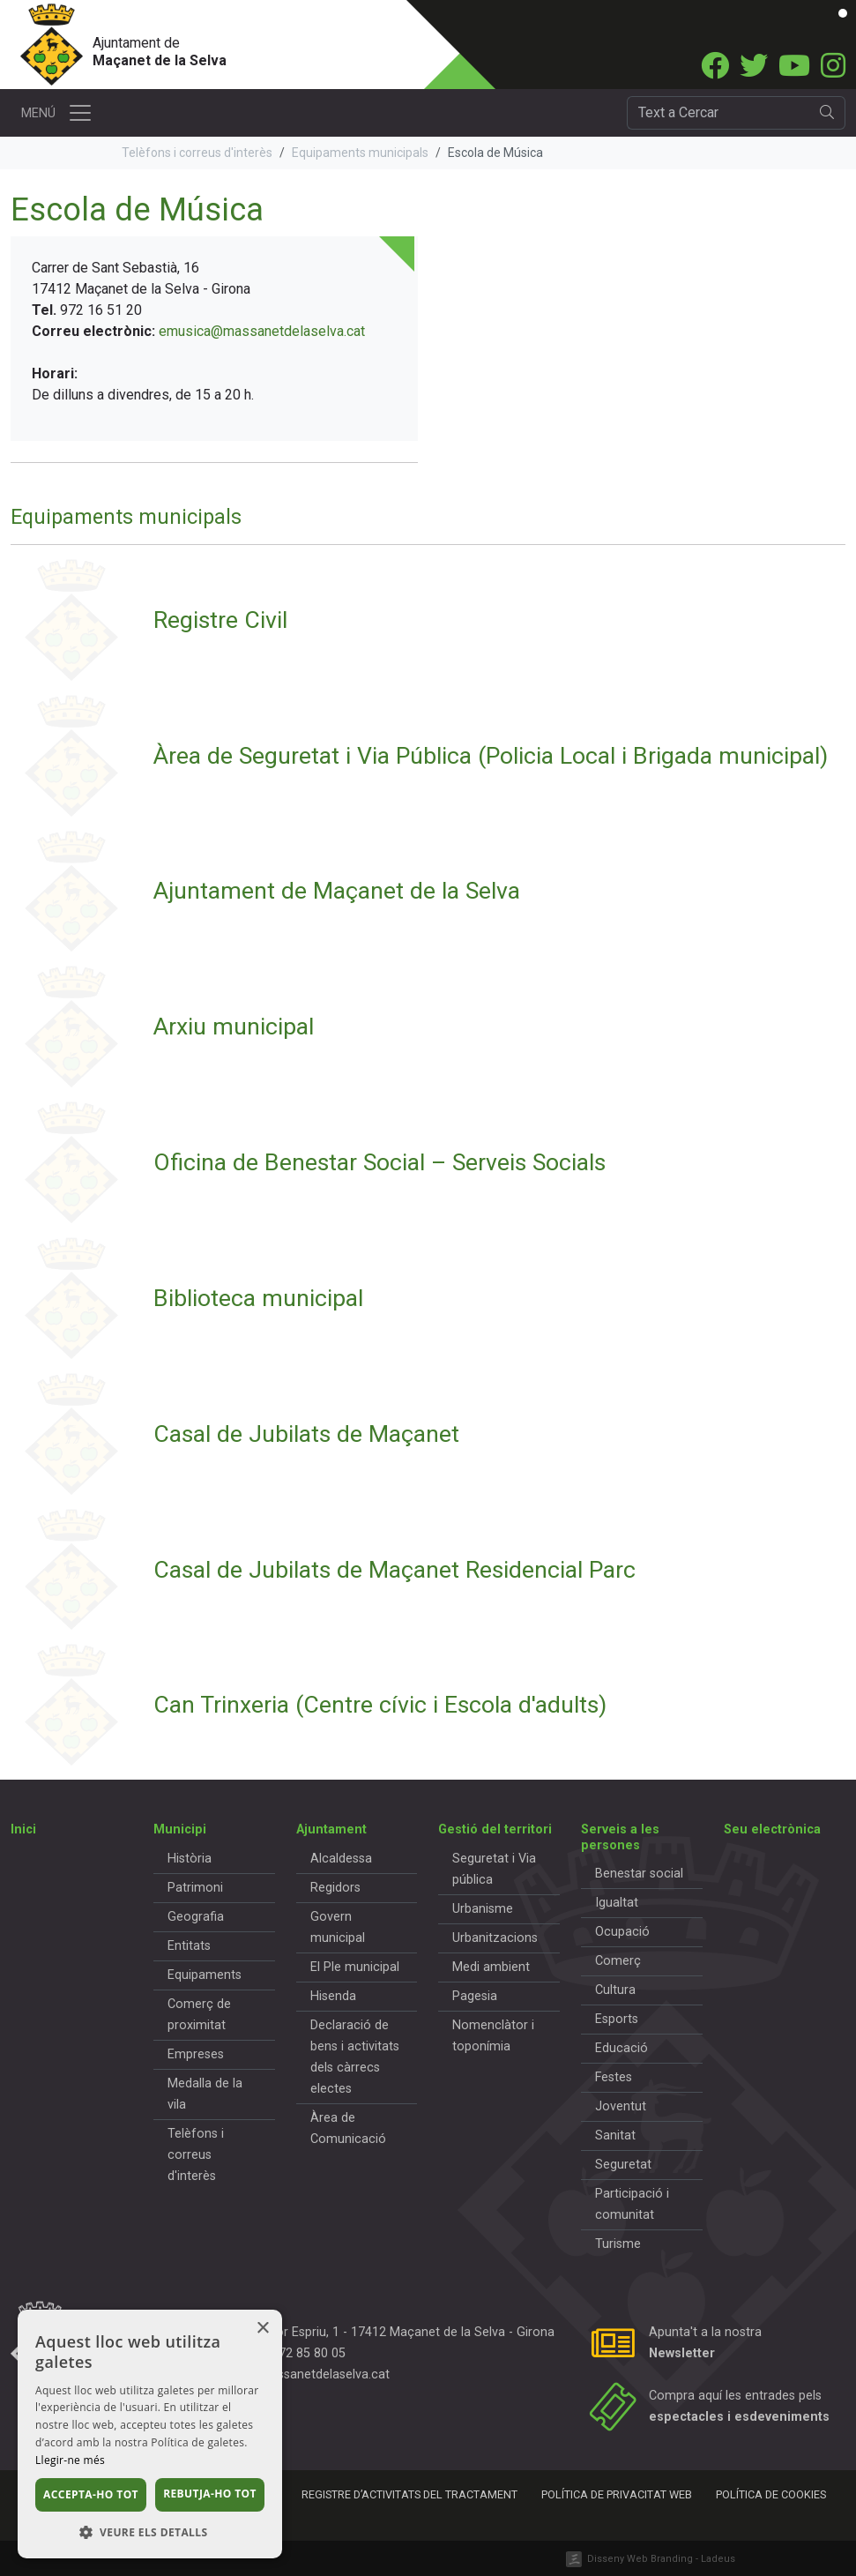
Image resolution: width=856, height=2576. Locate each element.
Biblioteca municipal (258, 1297)
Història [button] (189, 1858)
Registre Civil (220, 619)
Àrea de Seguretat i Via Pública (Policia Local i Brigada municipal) (490, 755)
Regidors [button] (335, 1887)
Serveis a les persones (620, 1837)
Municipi (179, 1829)
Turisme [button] (618, 2243)
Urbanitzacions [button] (495, 1937)
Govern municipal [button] (337, 1927)
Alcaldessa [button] (341, 1858)
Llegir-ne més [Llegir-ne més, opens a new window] (70, 2460)
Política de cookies (771, 2494)
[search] (827, 113)
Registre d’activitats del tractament (409, 2494)
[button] (149, 2532)
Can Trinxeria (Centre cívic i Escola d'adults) (380, 1704)
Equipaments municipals (360, 153)
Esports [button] (616, 2019)
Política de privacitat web (616, 2494)
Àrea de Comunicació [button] (348, 2128)
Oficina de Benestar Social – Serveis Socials (379, 1162)
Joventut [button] (620, 2106)
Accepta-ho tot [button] (90, 2494)
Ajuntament (331, 1829)
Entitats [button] (189, 1945)
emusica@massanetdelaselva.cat (262, 331)
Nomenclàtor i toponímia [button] (493, 2036)
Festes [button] (613, 2077)
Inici (23, 1829)
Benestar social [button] (639, 1873)
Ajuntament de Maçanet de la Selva (336, 890)
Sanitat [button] (615, 2135)
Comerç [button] (618, 1960)
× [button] (262, 2328)
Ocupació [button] (622, 1931)
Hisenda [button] (333, 1996)
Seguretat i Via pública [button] (494, 1869)
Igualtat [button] (616, 1902)
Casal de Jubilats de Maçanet (306, 1433)
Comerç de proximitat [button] (199, 2015)
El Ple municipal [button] (354, 1967)
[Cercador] (718, 113)
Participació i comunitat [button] (632, 2204)
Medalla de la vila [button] (204, 2094)
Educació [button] (621, 2048)
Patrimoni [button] (195, 1887)
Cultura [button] (615, 1989)
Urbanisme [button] (482, 1908)
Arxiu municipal (233, 1026)
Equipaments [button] (204, 1974)
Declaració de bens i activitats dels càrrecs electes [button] (354, 2057)
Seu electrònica (772, 1829)
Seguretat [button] (623, 2164)
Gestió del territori (495, 1829)
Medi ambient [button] (491, 1967)
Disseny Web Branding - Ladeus (661, 2559)
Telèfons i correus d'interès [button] (195, 2155)
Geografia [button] (195, 1916)
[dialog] (150, 2434)
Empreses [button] (195, 2054)
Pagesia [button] (474, 1996)
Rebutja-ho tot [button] (210, 2493)
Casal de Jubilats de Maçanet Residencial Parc (394, 1569)
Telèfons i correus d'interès (197, 153)
